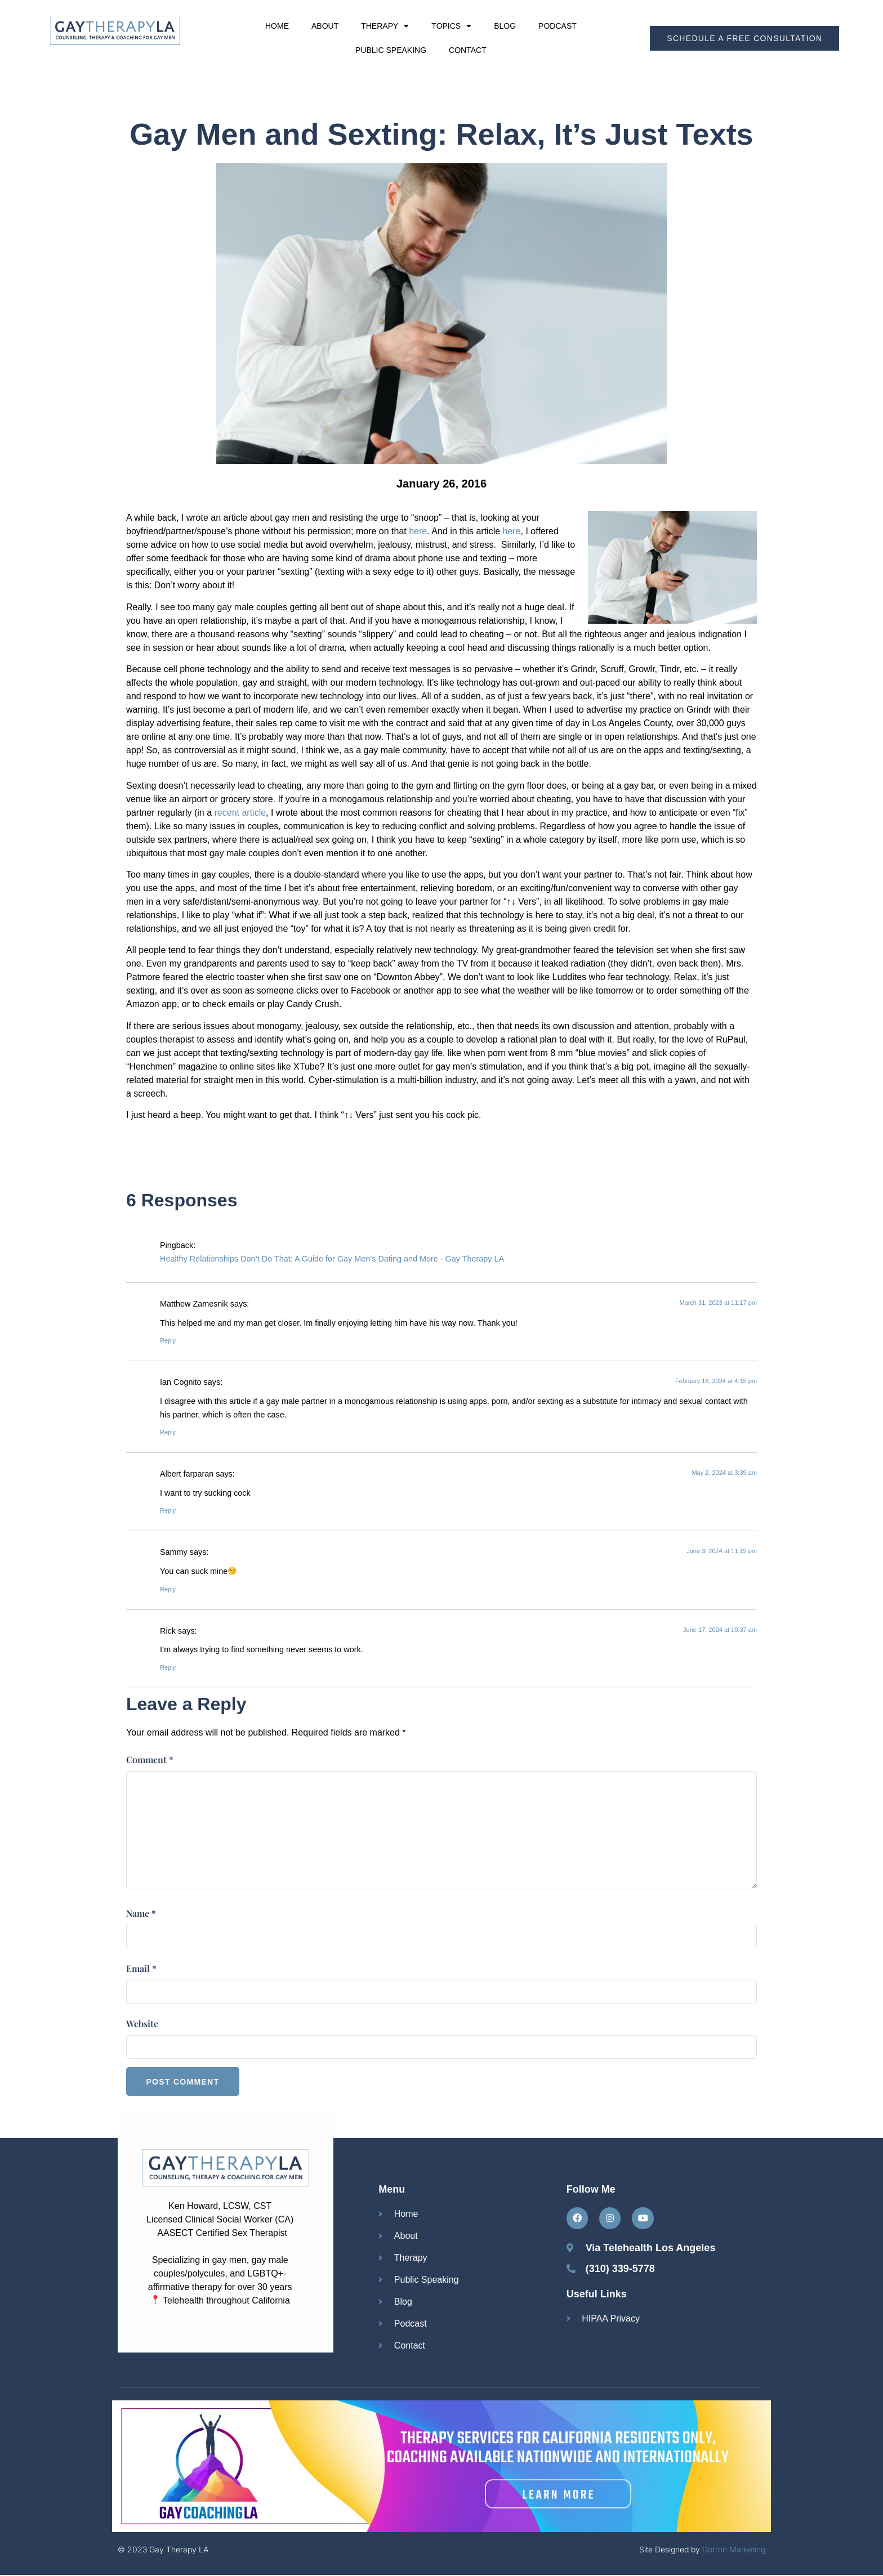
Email (141, 1968)
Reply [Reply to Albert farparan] (168, 1510)
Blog (505, 25)
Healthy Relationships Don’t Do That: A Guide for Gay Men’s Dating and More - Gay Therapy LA (332, 1258)
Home (277, 25)
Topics (451, 25)
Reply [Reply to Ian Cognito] (168, 1432)
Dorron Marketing (733, 2551)
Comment (149, 1759)
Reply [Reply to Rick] (168, 1667)
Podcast (557, 25)
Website (142, 2023)
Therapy (385, 25)
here (418, 531)
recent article (240, 812)
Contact (468, 50)
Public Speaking (390, 50)
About (324, 25)
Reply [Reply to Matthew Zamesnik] (168, 1340)
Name (141, 1913)
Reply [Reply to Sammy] (168, 1589)
